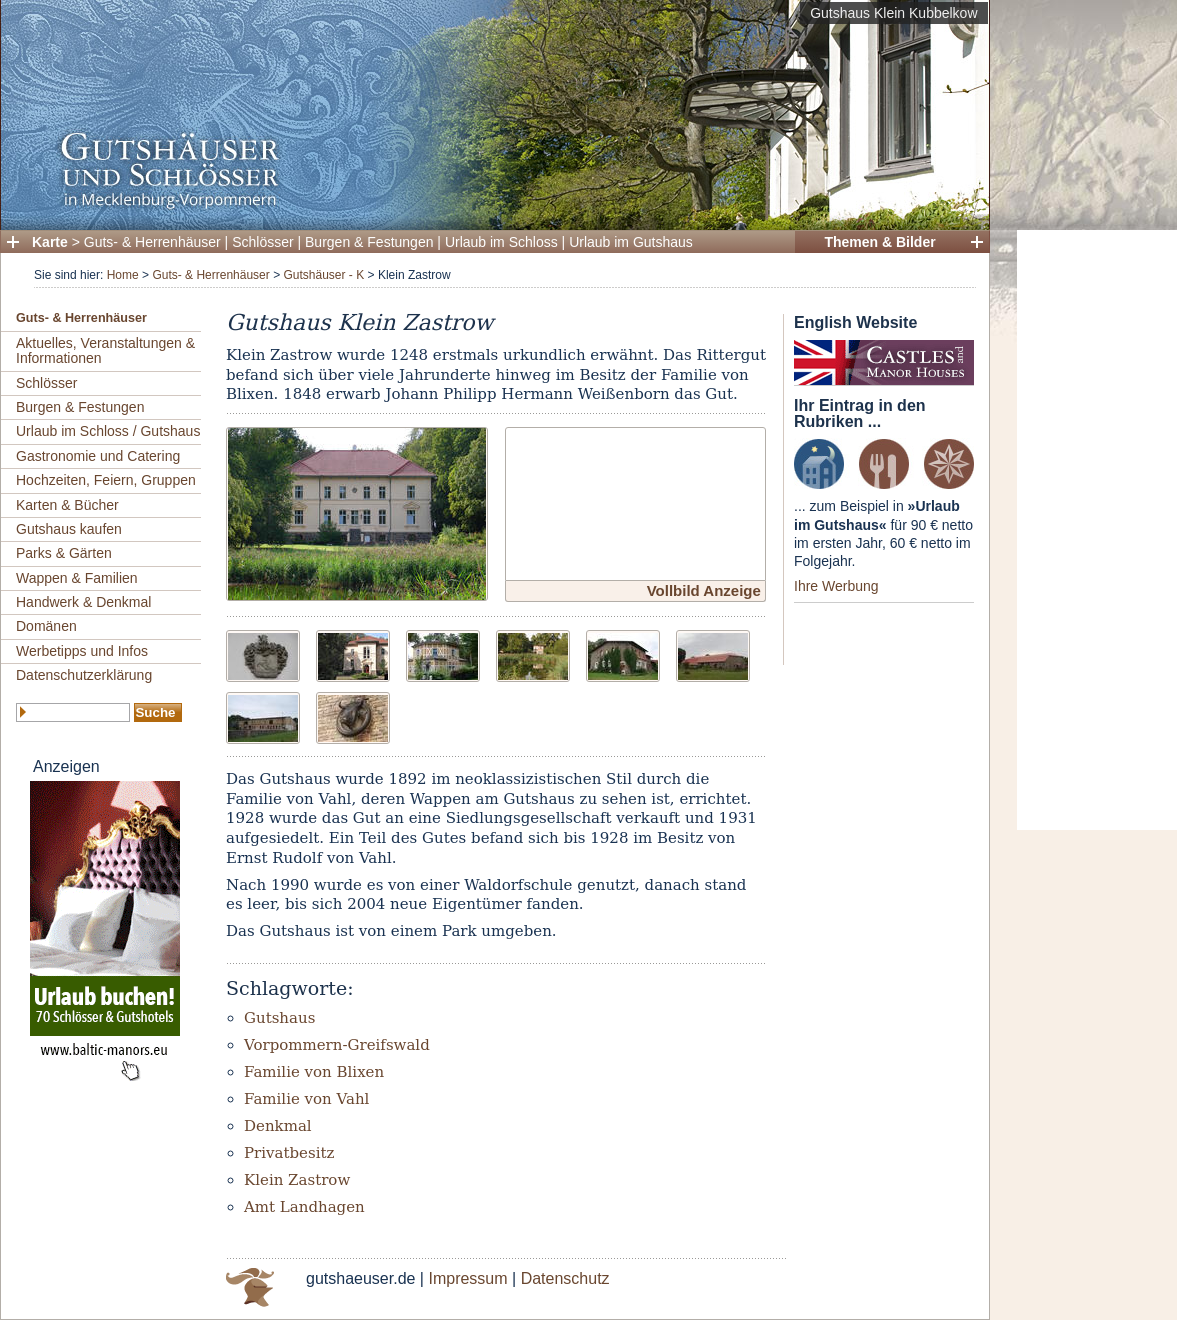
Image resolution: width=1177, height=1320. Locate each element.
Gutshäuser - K (323, 275)
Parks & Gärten (64, 553)
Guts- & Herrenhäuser (152, 242)
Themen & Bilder (879, 242)
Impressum (467, 1278)
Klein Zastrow (297, 1180)
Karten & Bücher (67, 505)
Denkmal (278, 1126)
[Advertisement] (1089, 530)
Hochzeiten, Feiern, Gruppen (106, 480)
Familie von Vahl (306, 1099)
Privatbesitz (289, 1153)
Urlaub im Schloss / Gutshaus (108, 431)
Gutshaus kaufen (69, 529)
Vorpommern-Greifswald (337, 1045)
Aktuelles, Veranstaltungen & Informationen (105, 350)
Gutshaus (279, 1018)
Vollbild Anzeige (704, 590)
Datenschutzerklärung (84, 675)
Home (123, 275)
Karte (50, 242)
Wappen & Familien (77, 578)
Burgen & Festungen (369, 242)
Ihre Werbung (836, 586)
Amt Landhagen (304, 1207)
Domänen (46, 626)
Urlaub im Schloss (501, 242)
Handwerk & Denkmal (83, 602)
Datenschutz (565, 1278)
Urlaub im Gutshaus (631, 242)
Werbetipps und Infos (82, 651)
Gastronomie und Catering (98, 456)
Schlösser (262, 242)
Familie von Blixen (314, 1072)
